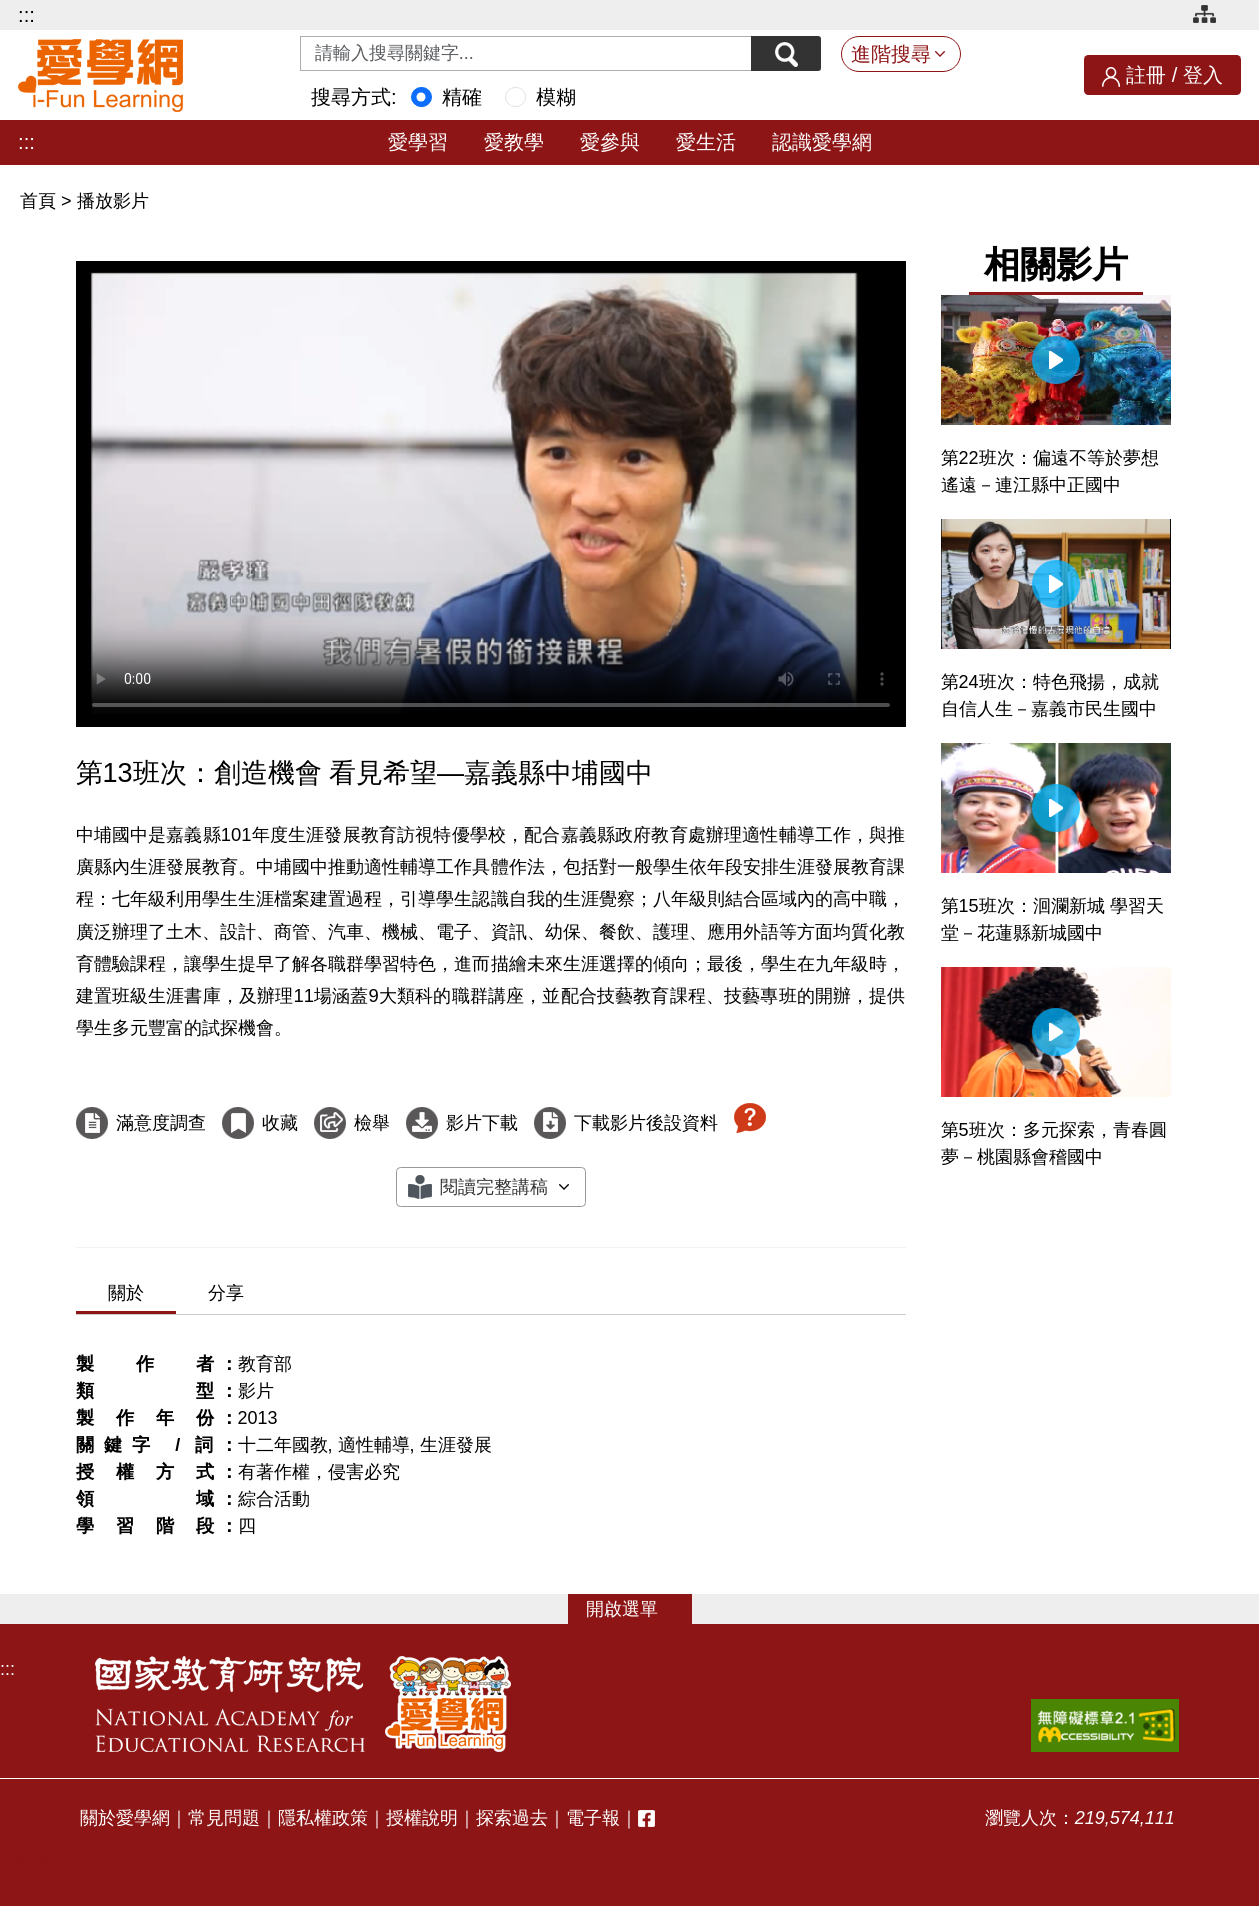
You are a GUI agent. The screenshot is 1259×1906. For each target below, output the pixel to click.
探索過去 (512, 1818)
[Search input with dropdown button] (526, 53)
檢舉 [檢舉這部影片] (372, 1123)
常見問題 (224, 1818)
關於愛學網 (125, 1818)
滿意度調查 (161, 1123)
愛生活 (706, 142)
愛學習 (418, 142)
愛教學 (514, 142)
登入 (1203, 75)
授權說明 (422, 1818)
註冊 (1146, 75)
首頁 (40, 201)
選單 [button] (640, 1609)
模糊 (556, 97)
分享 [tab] (226, 1293)
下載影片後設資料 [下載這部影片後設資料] (646, 1123)
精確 (462, 97)
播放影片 (113, 201)
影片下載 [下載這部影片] (482, 1123)
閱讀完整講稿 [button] (494, 1187)
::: (26, 15)
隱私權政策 (323, 1818)
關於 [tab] (126, 1293)
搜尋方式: (354, 97)
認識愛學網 (822, 142)
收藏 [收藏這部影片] (280, 1123)
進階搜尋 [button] (891, 54)
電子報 (593, 1818)
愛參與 (610, 142)
